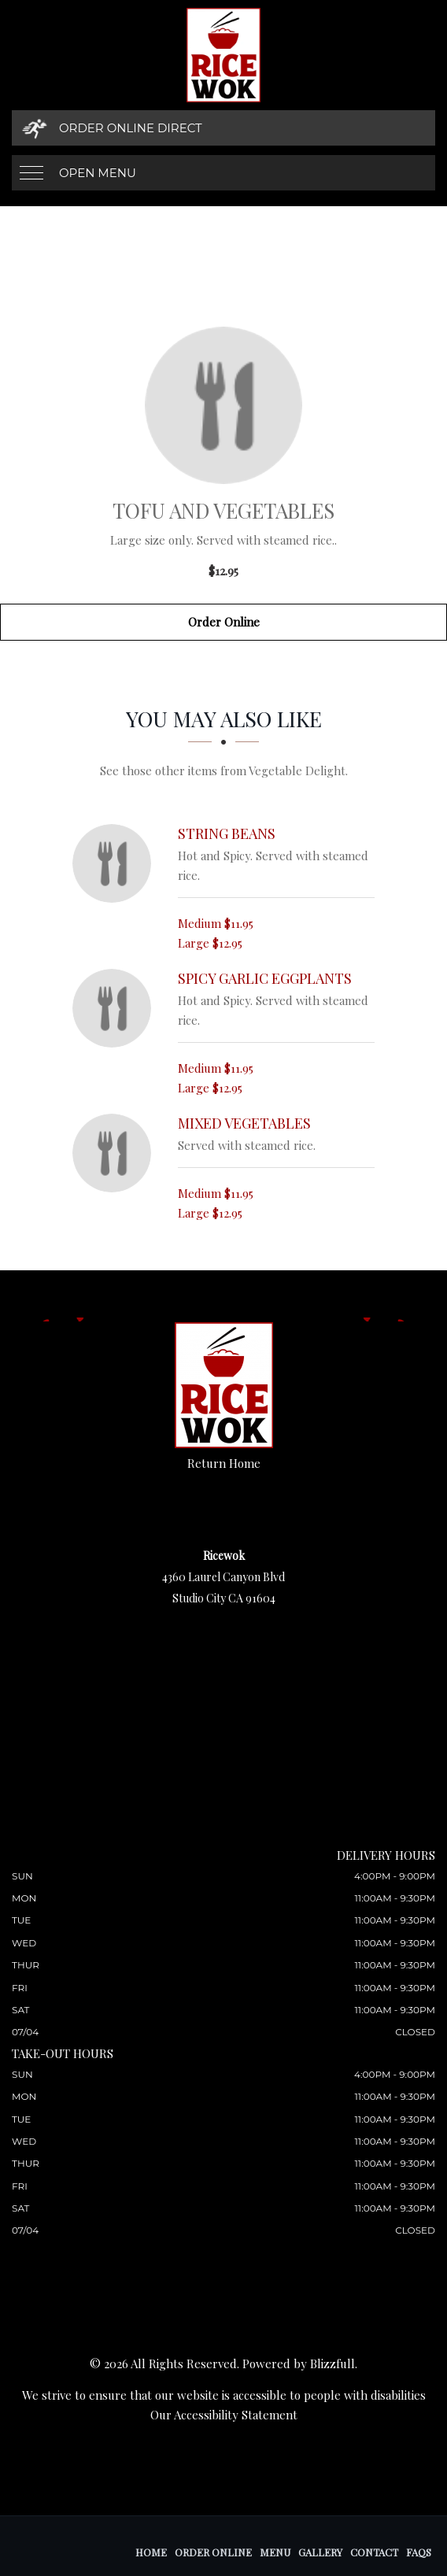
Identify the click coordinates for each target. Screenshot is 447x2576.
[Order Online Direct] (223, 128)
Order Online (224, 622)
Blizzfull (332, 2363)
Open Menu (97, 172)
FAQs (418, 2552)
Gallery (320, 2552)
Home (151, 2552)
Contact (374, 2552)
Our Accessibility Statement (223, 2415)
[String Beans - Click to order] (115, 863)
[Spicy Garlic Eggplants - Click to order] (115, 1008)
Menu (275, 2552)
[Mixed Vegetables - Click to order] (115, 1153)
